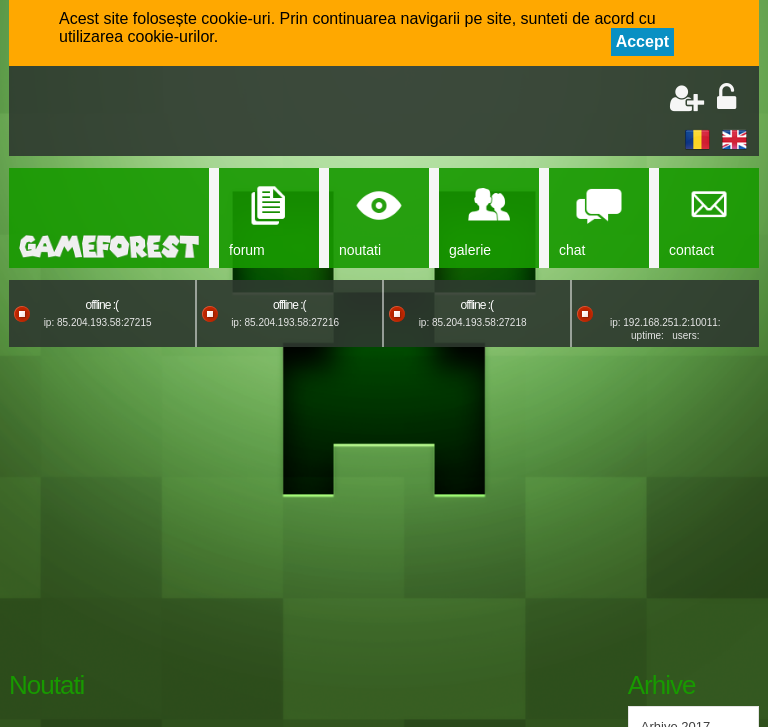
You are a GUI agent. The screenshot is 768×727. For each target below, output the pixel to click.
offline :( (102, 305)
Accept (642, 41)
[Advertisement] (255, 113)
